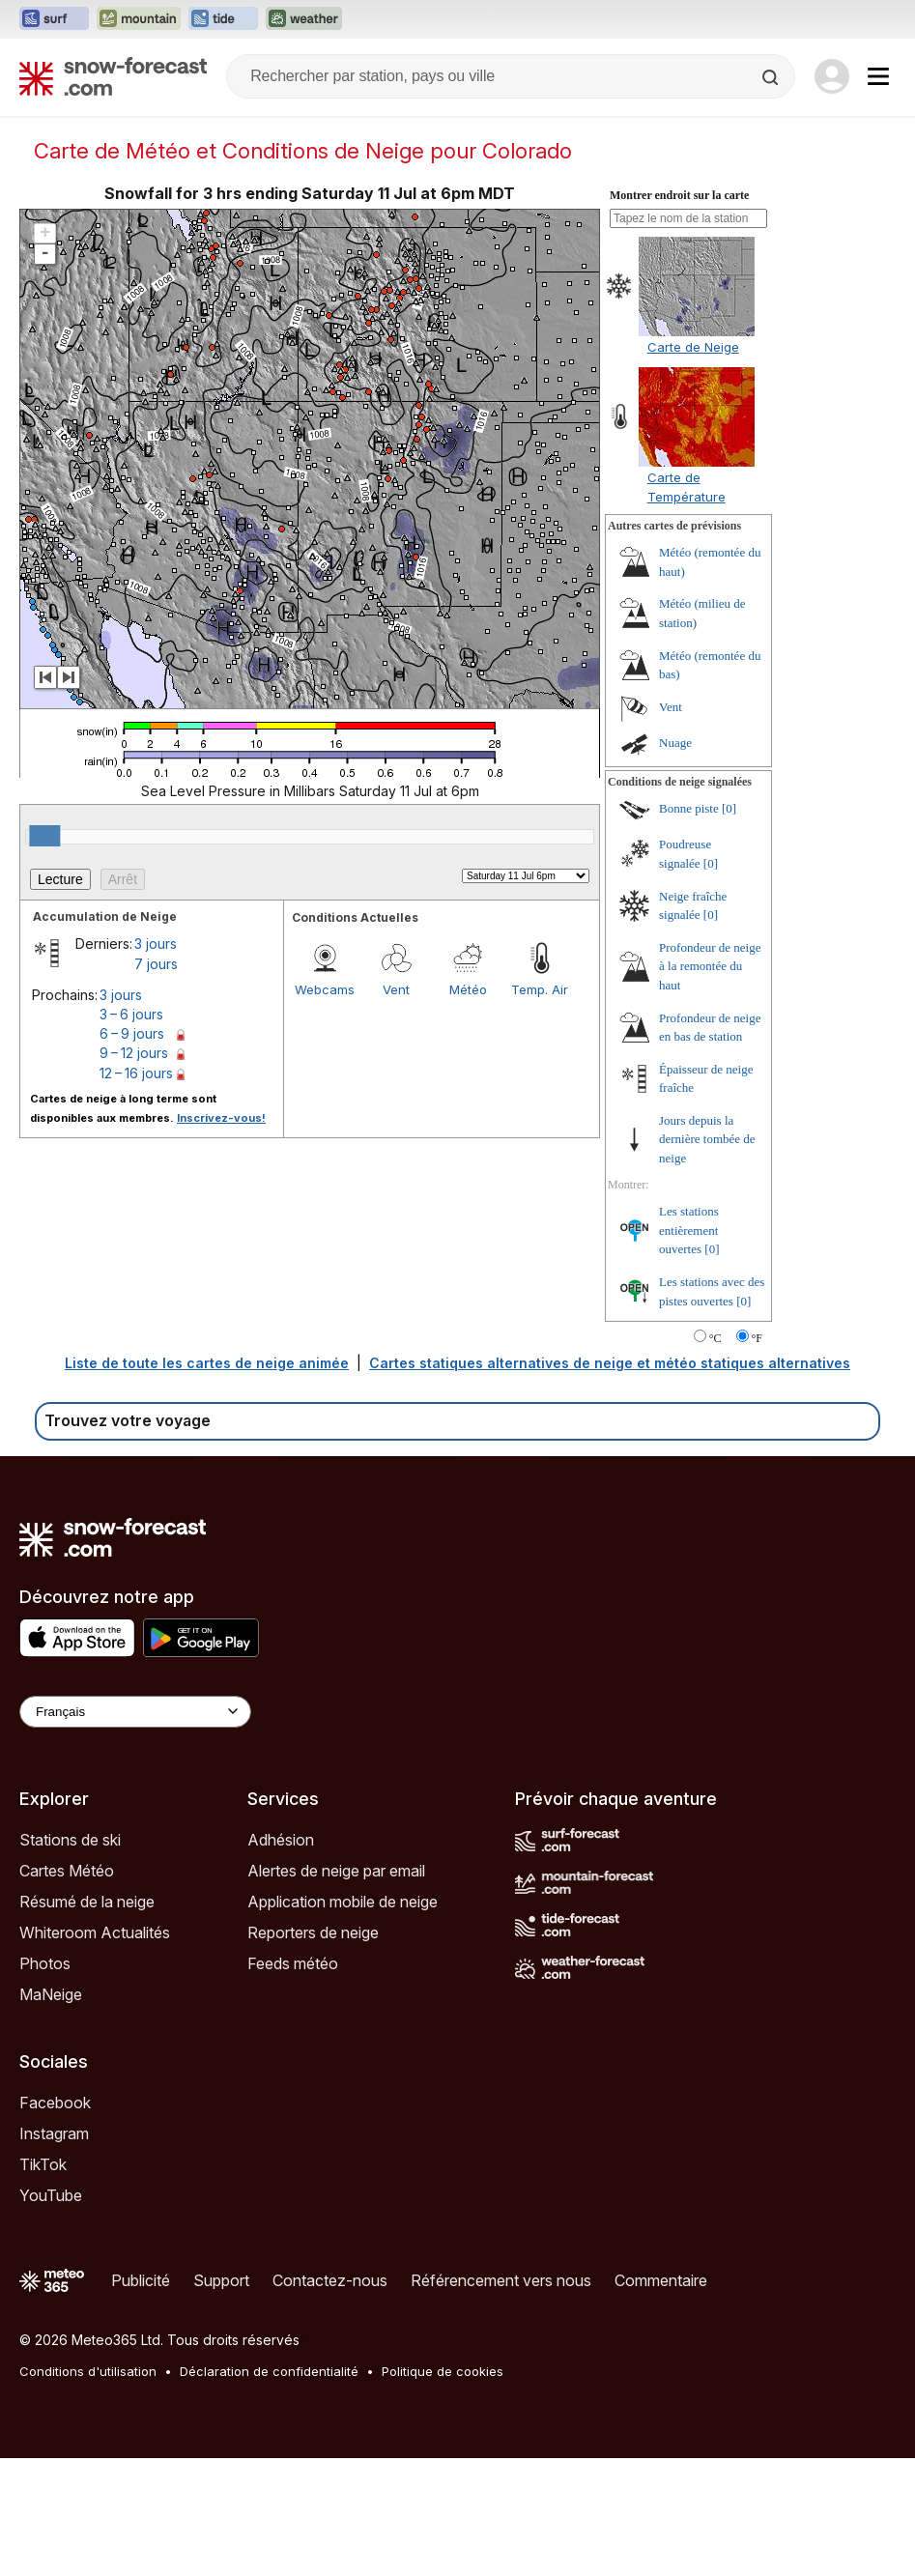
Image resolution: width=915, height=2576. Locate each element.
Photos (45, 1963)
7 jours (156, 964)
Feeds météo (292, 1963)
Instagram (54, 2133)
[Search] (772, 77)
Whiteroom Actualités (94, 1932)
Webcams (325, 989)
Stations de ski (70, 1839)
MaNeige (50, 1994)
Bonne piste (689, 808)
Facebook (55, 2102)
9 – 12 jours (134, 1053)
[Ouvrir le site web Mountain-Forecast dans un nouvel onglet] (139, 19)
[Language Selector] (135, 1712)
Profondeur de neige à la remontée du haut (709, 966)
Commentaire (661, 2280)
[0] (729, 808)
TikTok (43, 2164)
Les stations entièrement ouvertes (689, 1230)
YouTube (50, 2195)
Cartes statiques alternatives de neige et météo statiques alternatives (609, 1363)
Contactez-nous (329, 2280)
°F (757, 1338)
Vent (396, 989)
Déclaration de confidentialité (269, 2371)
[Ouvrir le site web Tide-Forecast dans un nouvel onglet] (223, 19)
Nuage (675, 742)
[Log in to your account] (832, 76)
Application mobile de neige (342, 1901)
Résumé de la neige (87, 1901)
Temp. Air (539, 989)
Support (221, 2280)
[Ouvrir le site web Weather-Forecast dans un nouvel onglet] (304, 19)
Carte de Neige (693, 347)
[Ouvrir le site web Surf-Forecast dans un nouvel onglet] (54, 19)
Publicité (140, 2280)
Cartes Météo (66, 1870)
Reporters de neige (313, 1932)
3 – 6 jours (131, 1014)
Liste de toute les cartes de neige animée (207, 1363)
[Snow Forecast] (113, 76)
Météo (468, 989)
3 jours (155, 943)
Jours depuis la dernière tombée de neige (707, 1139)
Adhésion (280, 1839)
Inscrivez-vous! (221, 1118)
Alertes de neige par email (336, 1870)
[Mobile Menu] (878, 76)
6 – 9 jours (132, 1033)
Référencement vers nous (501, 2280)
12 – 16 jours (136, 1073)
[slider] (44, 835)
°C (715, 1338)
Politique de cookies (442, 2371)
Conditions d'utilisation (88, 2371)
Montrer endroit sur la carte (679, 195)
